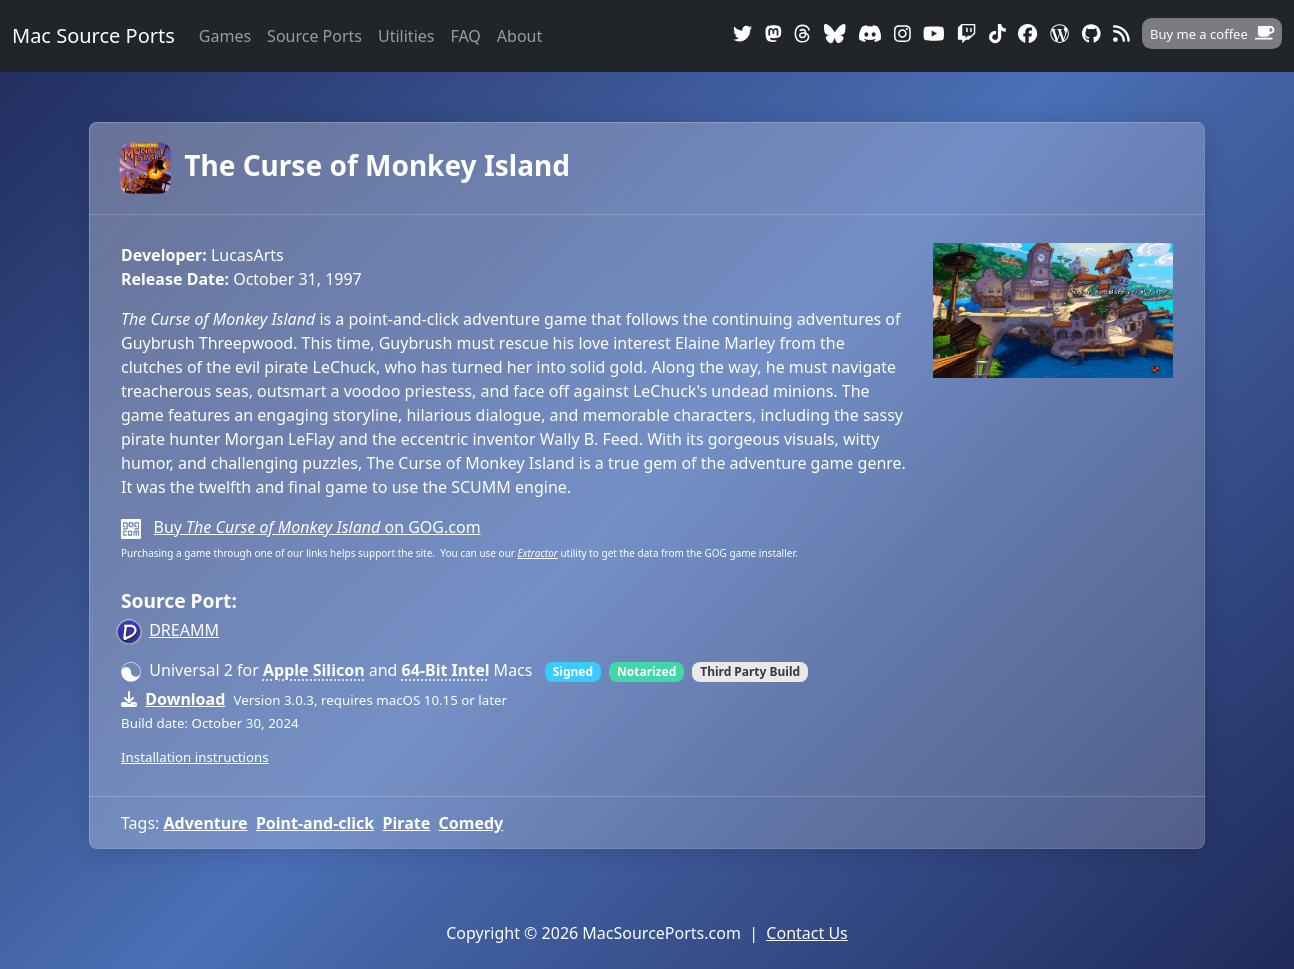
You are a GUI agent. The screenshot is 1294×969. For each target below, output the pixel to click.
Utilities (406, 36)
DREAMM (184, 630)
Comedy (471, 823)
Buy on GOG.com (316, 527)
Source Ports (314, 36)
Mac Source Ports (93, 35)
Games (225, 36)
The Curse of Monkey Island (345, 165)
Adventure (206, 823)
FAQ (465, 36)
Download (185, 699)
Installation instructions (195, 757)
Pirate (407, 823)
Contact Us (806, 933)
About (519, 36)
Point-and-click (315, 823)
